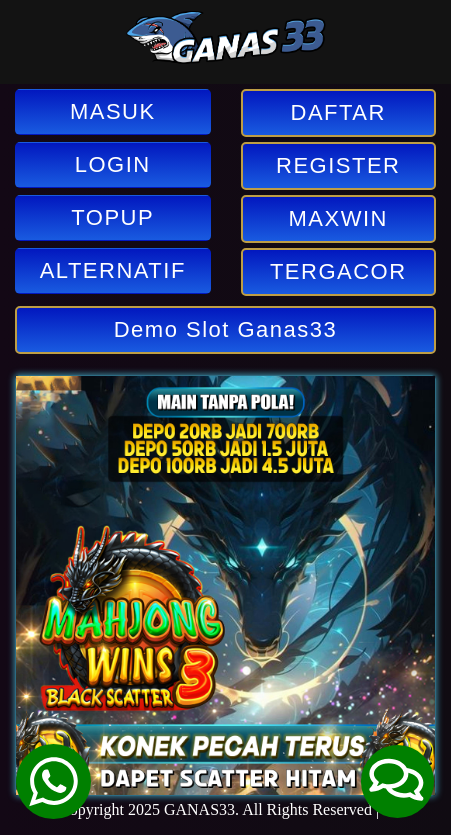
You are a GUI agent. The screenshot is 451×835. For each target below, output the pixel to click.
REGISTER (338, 165)
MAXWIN (338, 218)
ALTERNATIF (113, 270)
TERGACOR (338, 271)
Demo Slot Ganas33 (226, 329)
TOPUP (112, 217)
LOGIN (113, 164)
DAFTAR (338, 112)
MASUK (113, 111)
